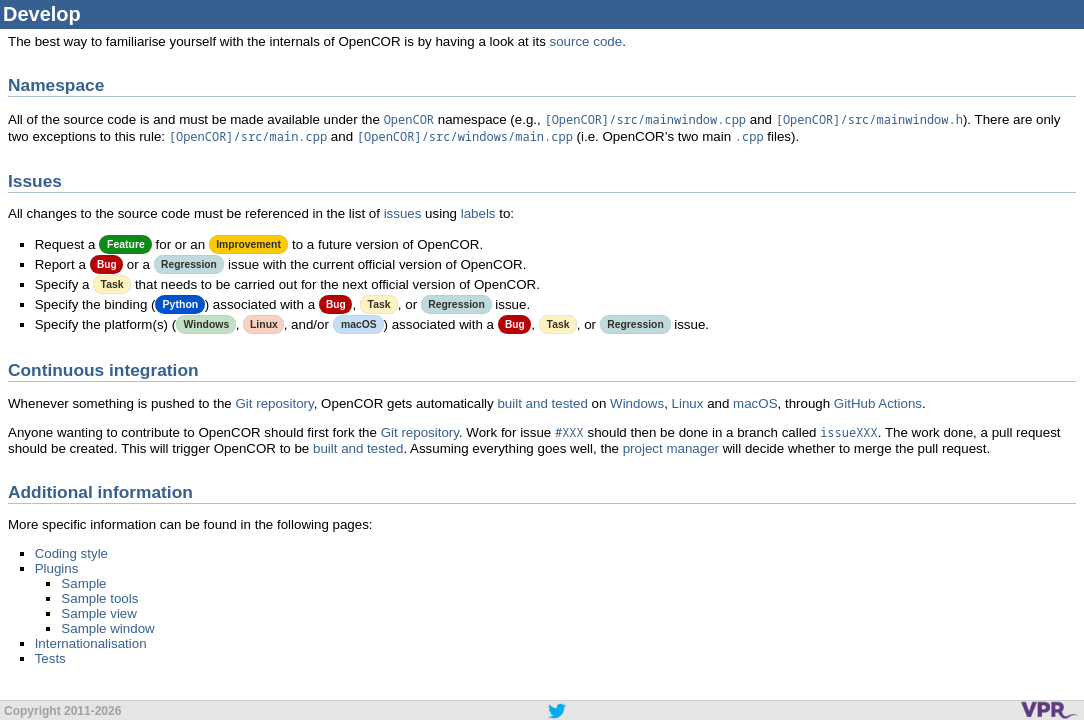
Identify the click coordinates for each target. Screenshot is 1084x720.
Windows (637, 403)
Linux (688, 403)
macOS (755, 403)
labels (478, 213)
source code (586, 41)
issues (403, 213)
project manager (671, 448)
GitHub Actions (878, 403)
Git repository (274, 403)
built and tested (542, 403)
